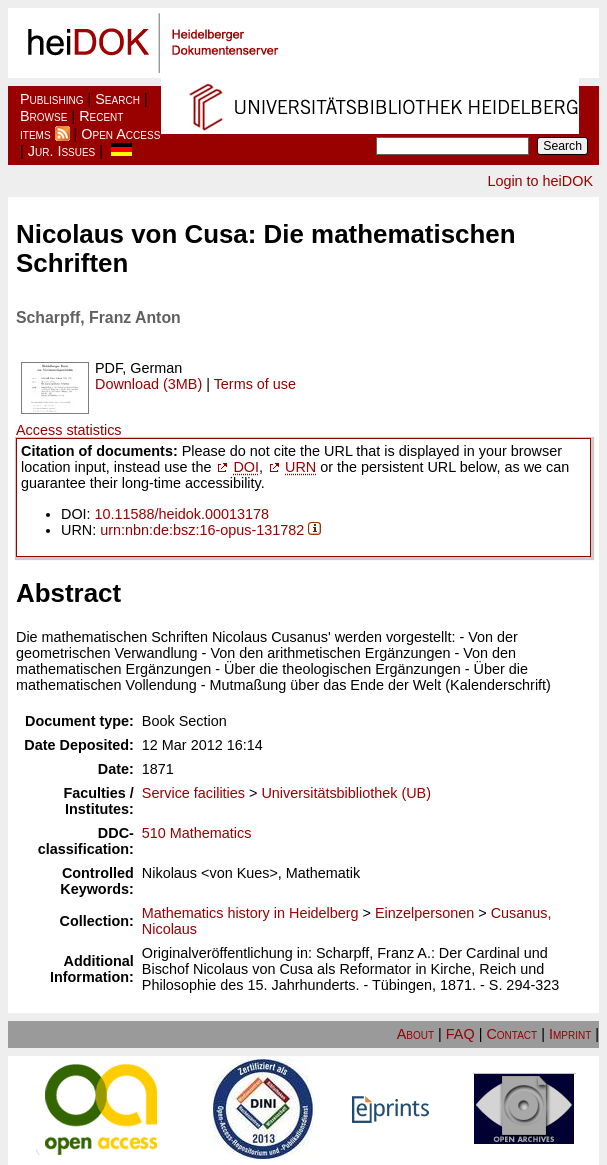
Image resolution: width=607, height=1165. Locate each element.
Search (117, 99)
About (415, 1034)
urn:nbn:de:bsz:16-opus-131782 (202, 530)
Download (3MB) (148, 384)
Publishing (52, 99)
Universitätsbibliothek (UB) (346, 793)
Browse (43, 116)
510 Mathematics (197, 833)
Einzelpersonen (424, 913)
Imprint (570, 1034)
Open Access (120, 134)
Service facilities (193, 793)
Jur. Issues (62, 151)
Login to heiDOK (540, 181)
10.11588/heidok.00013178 (182, 514)
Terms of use (255, 384)
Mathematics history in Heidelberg (250, 913)
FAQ (460, 1034)
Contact (511, 1034)
